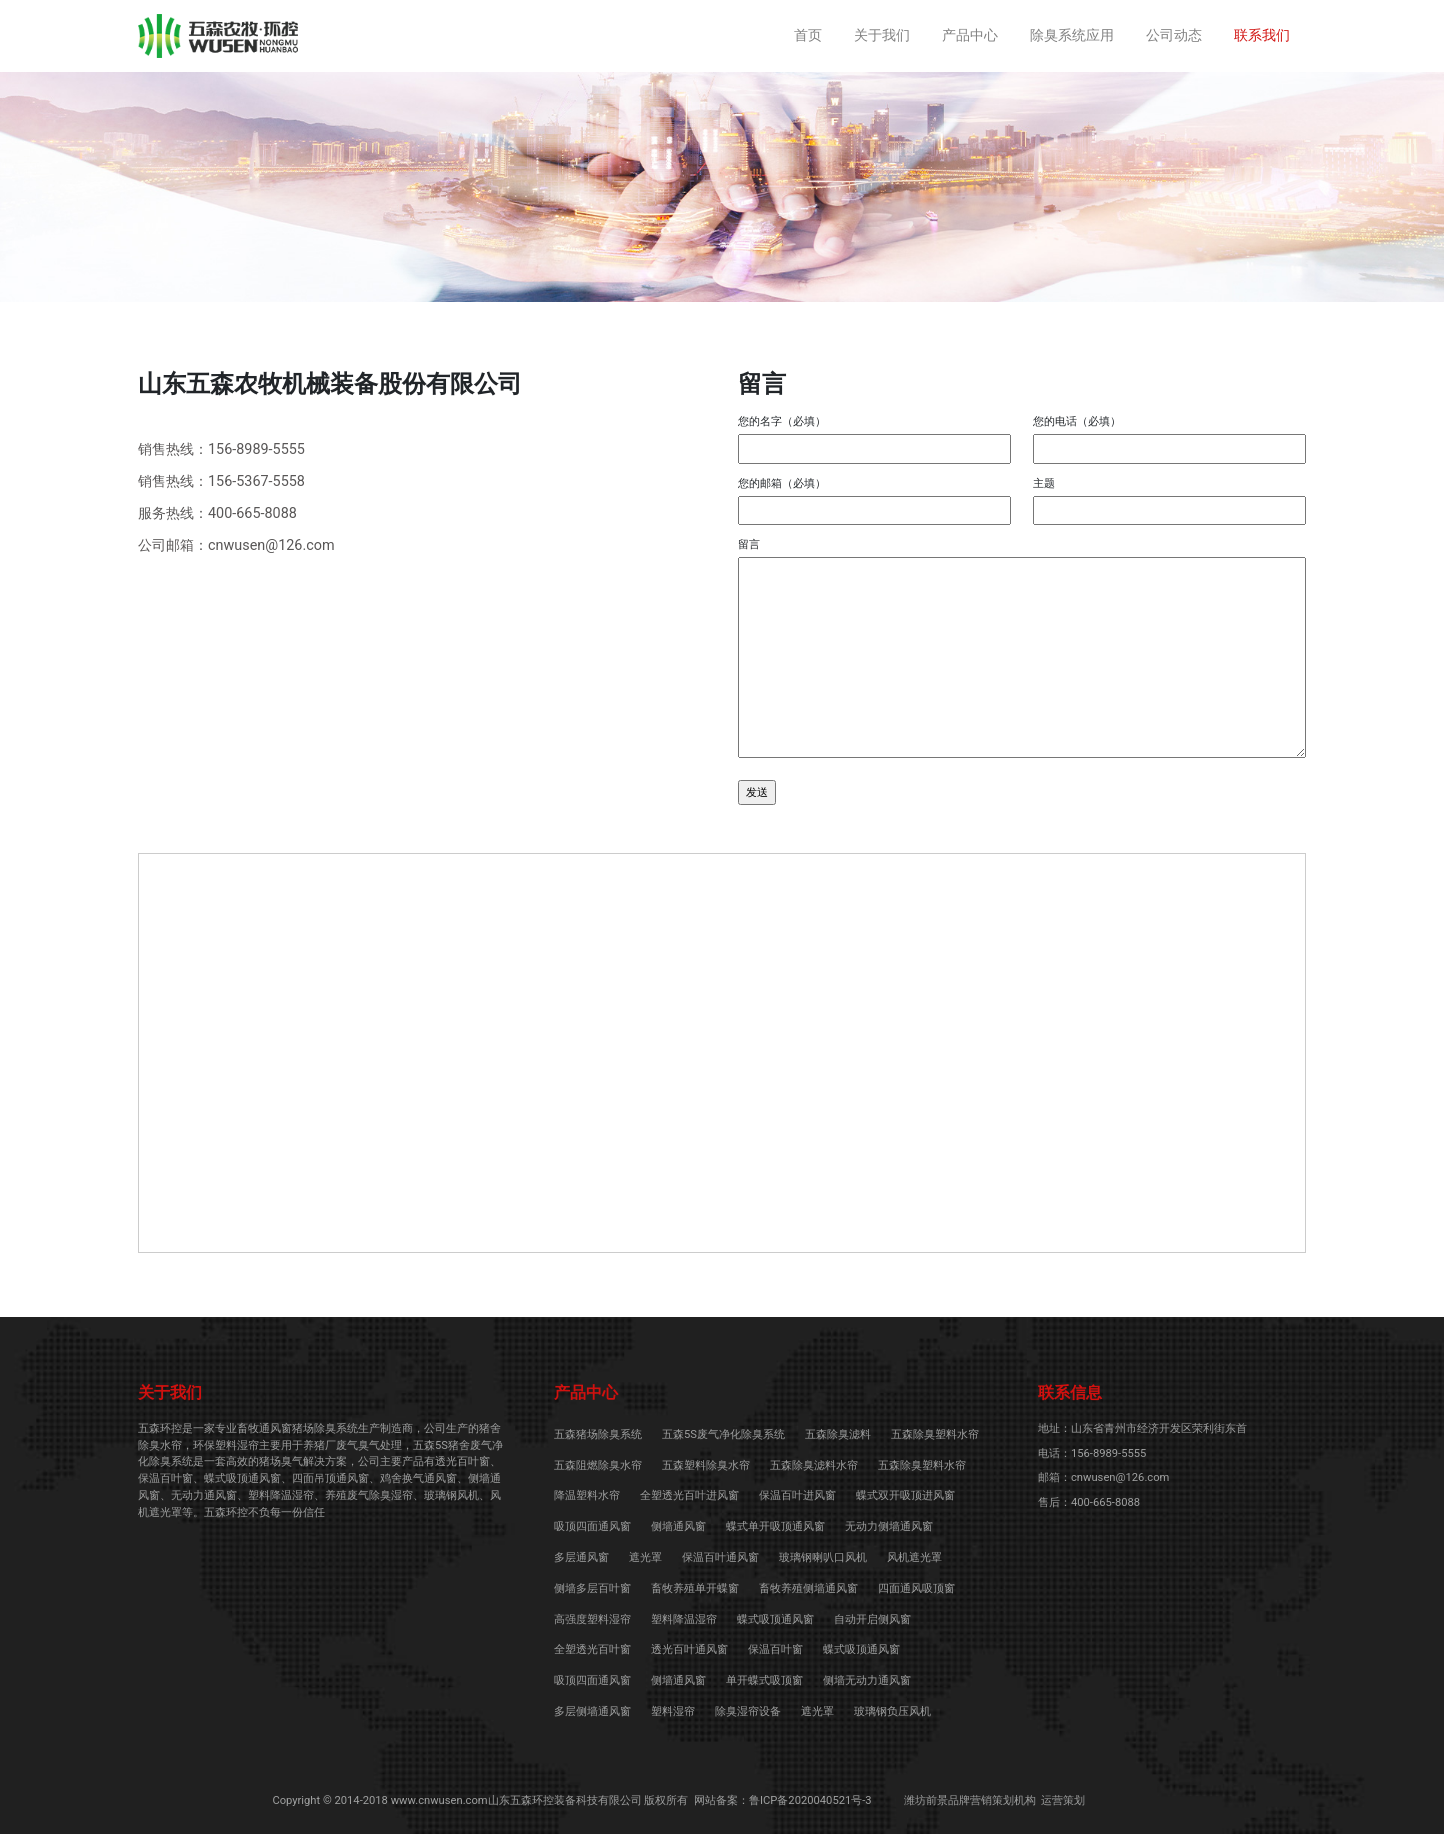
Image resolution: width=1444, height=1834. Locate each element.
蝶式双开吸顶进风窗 (905, 1495)
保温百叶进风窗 (797, 1495)
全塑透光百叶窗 (592, 1649)
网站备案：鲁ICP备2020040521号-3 (783, 1800)
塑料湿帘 (673, 1711)
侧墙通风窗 (678, 1526)
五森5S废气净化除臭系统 (723, 1434)
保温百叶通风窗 (720, 1557)
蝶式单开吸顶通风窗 (775, 1526)
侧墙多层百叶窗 (592, 1588)
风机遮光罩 (914, 1557)
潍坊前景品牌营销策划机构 (970, 1800)
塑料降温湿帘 (684, 1619)
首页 (808, 35)
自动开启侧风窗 (872, 1619)
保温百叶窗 (775, 1649)
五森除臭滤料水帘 (814, 1465)
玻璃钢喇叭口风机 (823, 1557)
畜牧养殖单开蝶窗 (695, 1588)
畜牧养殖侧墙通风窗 (808, 1588)
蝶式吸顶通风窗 (775, 1619)
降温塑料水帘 (587, 1495)
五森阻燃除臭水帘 (598, 1465)
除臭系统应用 (1072, 35)
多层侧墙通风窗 (592, 1711)
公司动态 (1174, 35)
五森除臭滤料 (838, 1434)
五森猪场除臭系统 (598, 1434)
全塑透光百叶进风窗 (689, 1495)
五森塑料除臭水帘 (706, 1465)
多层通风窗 (581, 1557)
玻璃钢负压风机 (892, 1711)
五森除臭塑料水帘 (935, 1434)
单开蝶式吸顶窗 (764, 1680)
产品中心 (970, 35)
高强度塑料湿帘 (592, 1619)
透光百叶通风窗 (689, 1649)
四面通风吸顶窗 (916, 1588)
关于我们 (882, 35)
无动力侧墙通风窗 (889, 1526)
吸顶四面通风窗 (592, 1526)
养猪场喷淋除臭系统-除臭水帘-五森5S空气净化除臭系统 (218, 36)
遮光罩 (645, 1557)
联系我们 (1262, 35)
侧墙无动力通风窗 (867, 1680)
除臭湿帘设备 (748, 1711)
